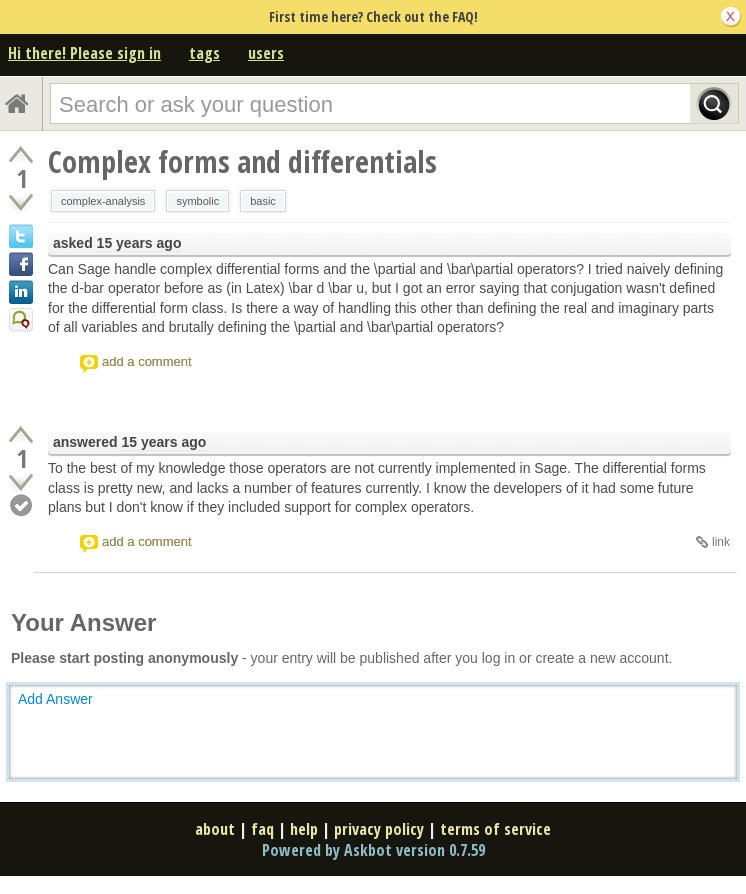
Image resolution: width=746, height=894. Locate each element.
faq (262, 829)
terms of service (495, 829)
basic (263, 201)
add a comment (147, 361)
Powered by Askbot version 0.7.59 (373, 850)
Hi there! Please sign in (84, 53)
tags (204, 53)
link (721, 542)
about (215, 829)
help (304, 829)
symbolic (197, 201)
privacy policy (379, 829)
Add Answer (55, 699)
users (266, 53)
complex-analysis (103, 201)
